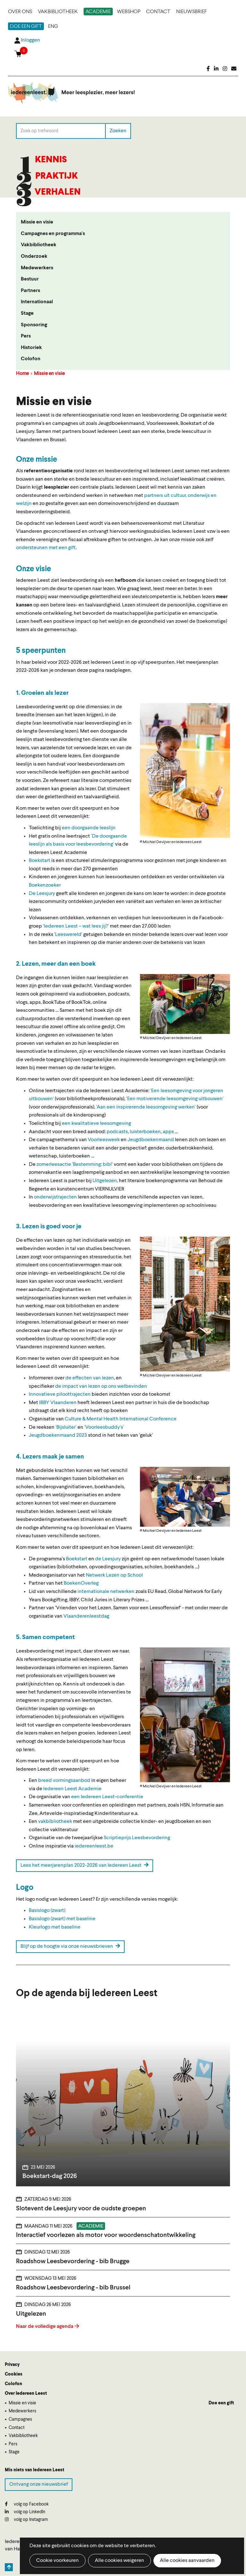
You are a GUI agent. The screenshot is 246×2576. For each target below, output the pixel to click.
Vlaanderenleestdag (86, 1616)
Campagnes (20, 2419)
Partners (30, 290)
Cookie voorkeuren (57, 2560)
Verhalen (58, 192)
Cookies (13, 2374)
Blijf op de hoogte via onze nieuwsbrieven (70, 1946)
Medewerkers (37, 268)
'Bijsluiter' (66, 1427)
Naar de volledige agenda (44, 2326)
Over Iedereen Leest (26, 2393)
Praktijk (56, 176)
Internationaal (37, 302)
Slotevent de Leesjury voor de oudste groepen (81, 2209)
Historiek (31, 347)
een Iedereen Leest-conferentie (107, 1797)
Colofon (30, 359)
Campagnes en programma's (53, 233)
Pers (26, 336)
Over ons (20, 11)
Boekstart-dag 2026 (49, 2176)
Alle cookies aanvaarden (187, 2560)
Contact (158, 11)
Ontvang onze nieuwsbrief (38, 2484)
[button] (185, 770)
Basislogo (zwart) (47, 1910)
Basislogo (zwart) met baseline (62, 1919)
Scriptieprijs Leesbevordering (137, 1838)
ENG (53, 26)
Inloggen (30, 40)
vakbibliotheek (55, 1821)
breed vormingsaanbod (64, 1780)
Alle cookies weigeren (119, 2560)
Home (22, 373)
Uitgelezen (105, 1180)
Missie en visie (37, 222)
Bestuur (30, 279)
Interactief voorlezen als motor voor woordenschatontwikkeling (105, 2235)
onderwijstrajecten (55, 1197)
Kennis (51, 160)
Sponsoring (34, 325)
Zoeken (118, 130)
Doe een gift (26, 26)
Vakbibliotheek (58, 11)
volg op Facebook (27, 2504)
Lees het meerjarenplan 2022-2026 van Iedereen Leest (84, 1865)
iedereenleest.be (94, 1846)
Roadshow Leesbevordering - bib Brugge (72, 2261)
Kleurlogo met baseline (54, 1927)
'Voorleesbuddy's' (104, 1427)
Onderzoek (34, 256)
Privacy (12, 2364)
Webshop (128, 11)
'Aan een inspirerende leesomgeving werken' (146, 1107)
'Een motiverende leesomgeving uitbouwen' (175, 1098)
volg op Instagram (26, 2519)
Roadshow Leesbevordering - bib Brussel (73, 2288)
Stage (27, 313)
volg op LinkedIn (25, 2511)
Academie (98, 11)
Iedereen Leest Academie (72, 1789)
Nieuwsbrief (191, 11)
